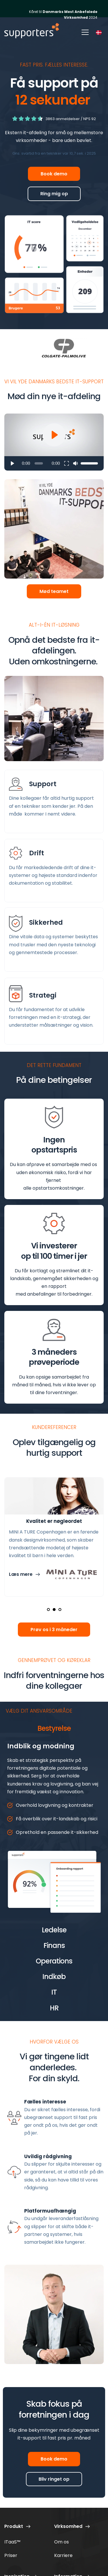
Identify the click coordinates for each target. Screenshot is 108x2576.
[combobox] (99, 32)
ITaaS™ (12, 2542)
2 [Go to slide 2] (54, 1609)
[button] (85, 32)
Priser (10, 2555)
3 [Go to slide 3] (59, 1609)
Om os (61, 2542)
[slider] (39, 463)
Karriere (63, 2555)
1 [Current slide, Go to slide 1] (48, 1609)
